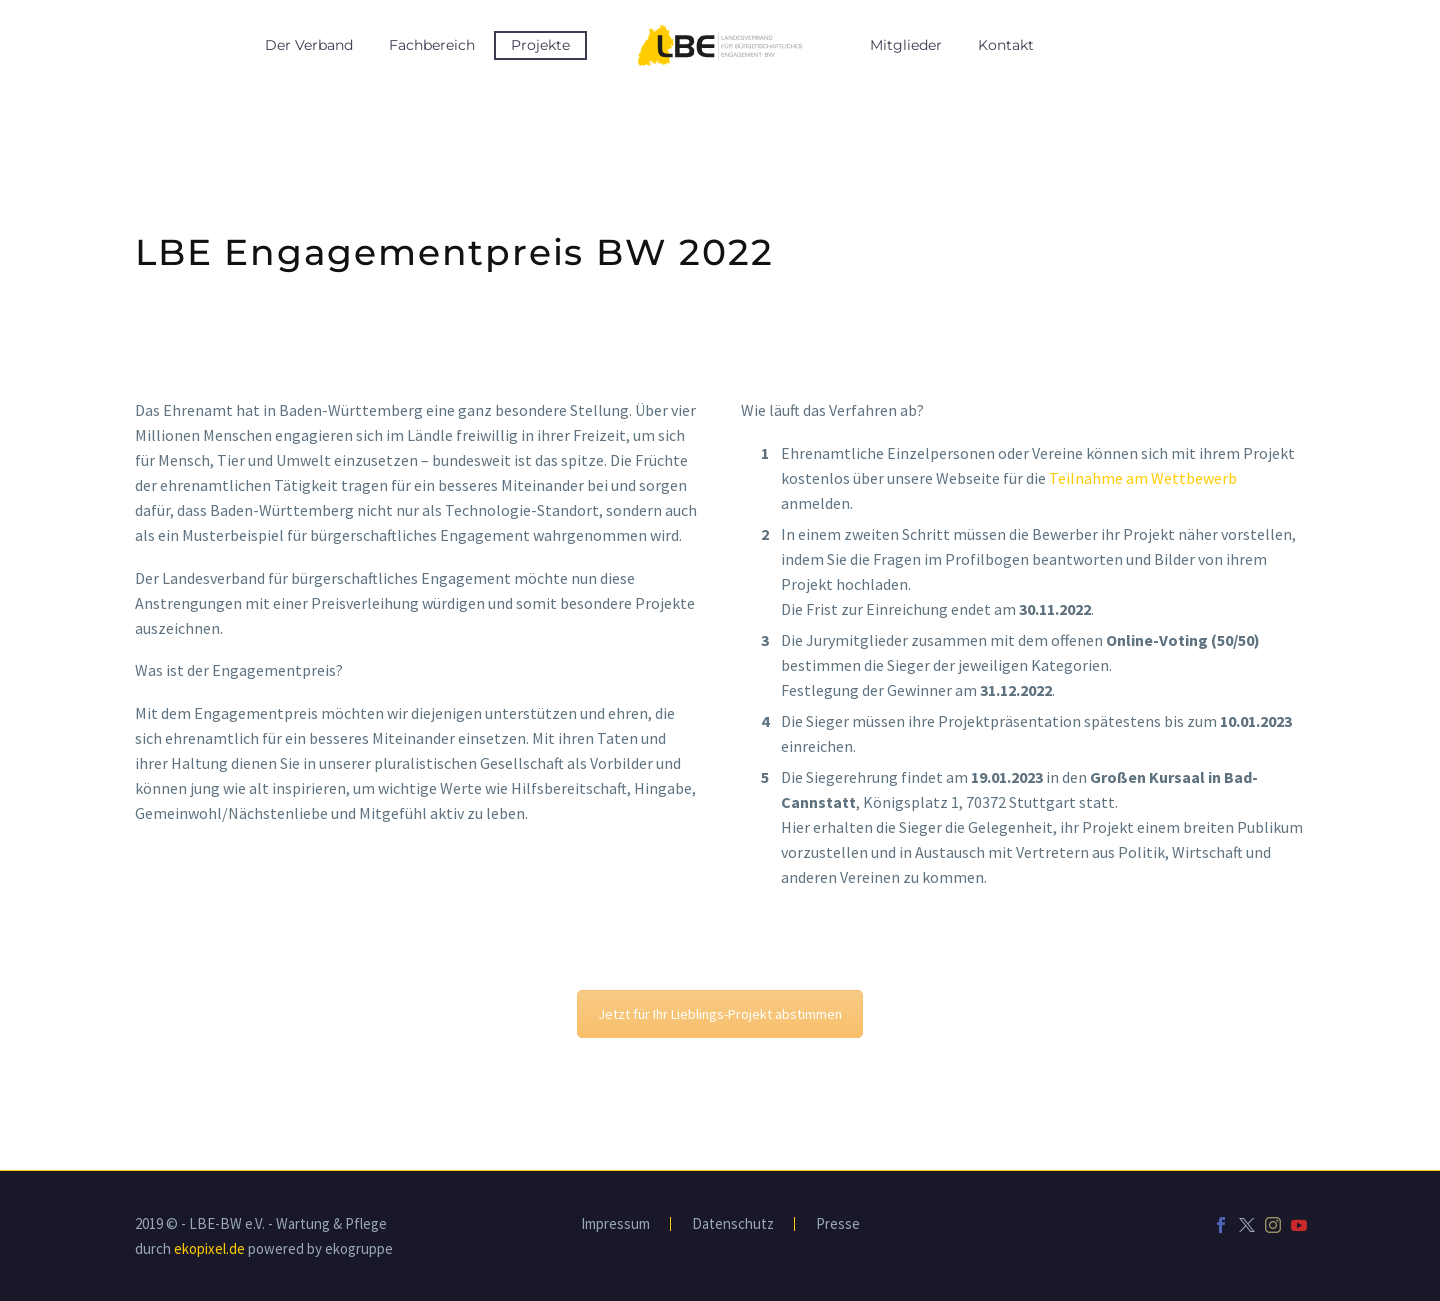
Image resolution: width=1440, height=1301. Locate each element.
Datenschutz (733, 1224)
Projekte (540, 45)
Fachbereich (432, 45)
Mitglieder (906, 45)
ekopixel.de (209, 1248)
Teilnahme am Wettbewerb (1143, 478)
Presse (838, 1224)
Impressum (615, 1224)
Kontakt (1006, 45)
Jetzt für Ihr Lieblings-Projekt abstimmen (720, 1014)
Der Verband (309, 45)
